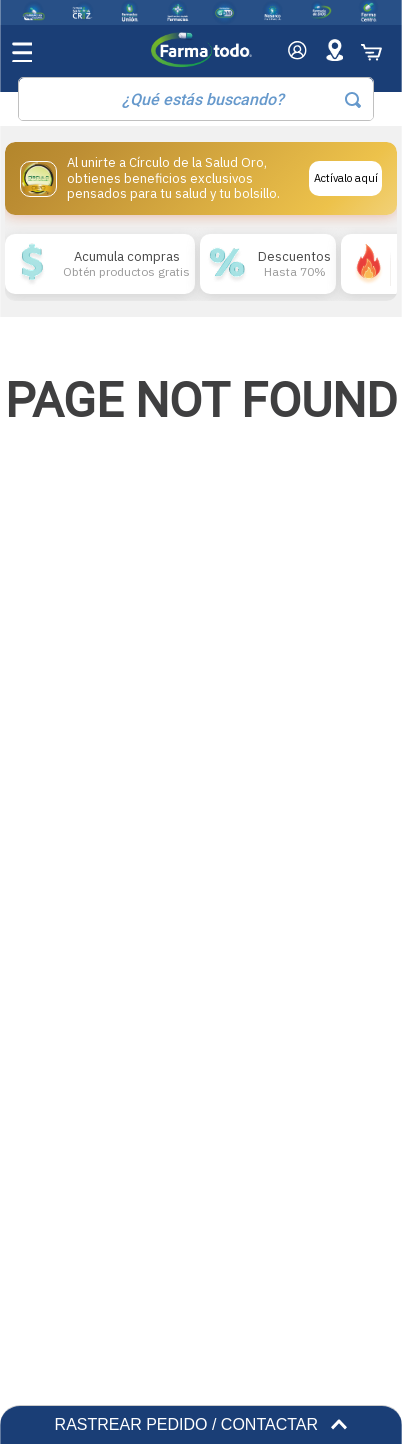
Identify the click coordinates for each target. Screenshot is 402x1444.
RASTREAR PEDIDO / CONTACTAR (201, 1424)
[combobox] (196, 99)
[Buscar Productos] (353, 100)
